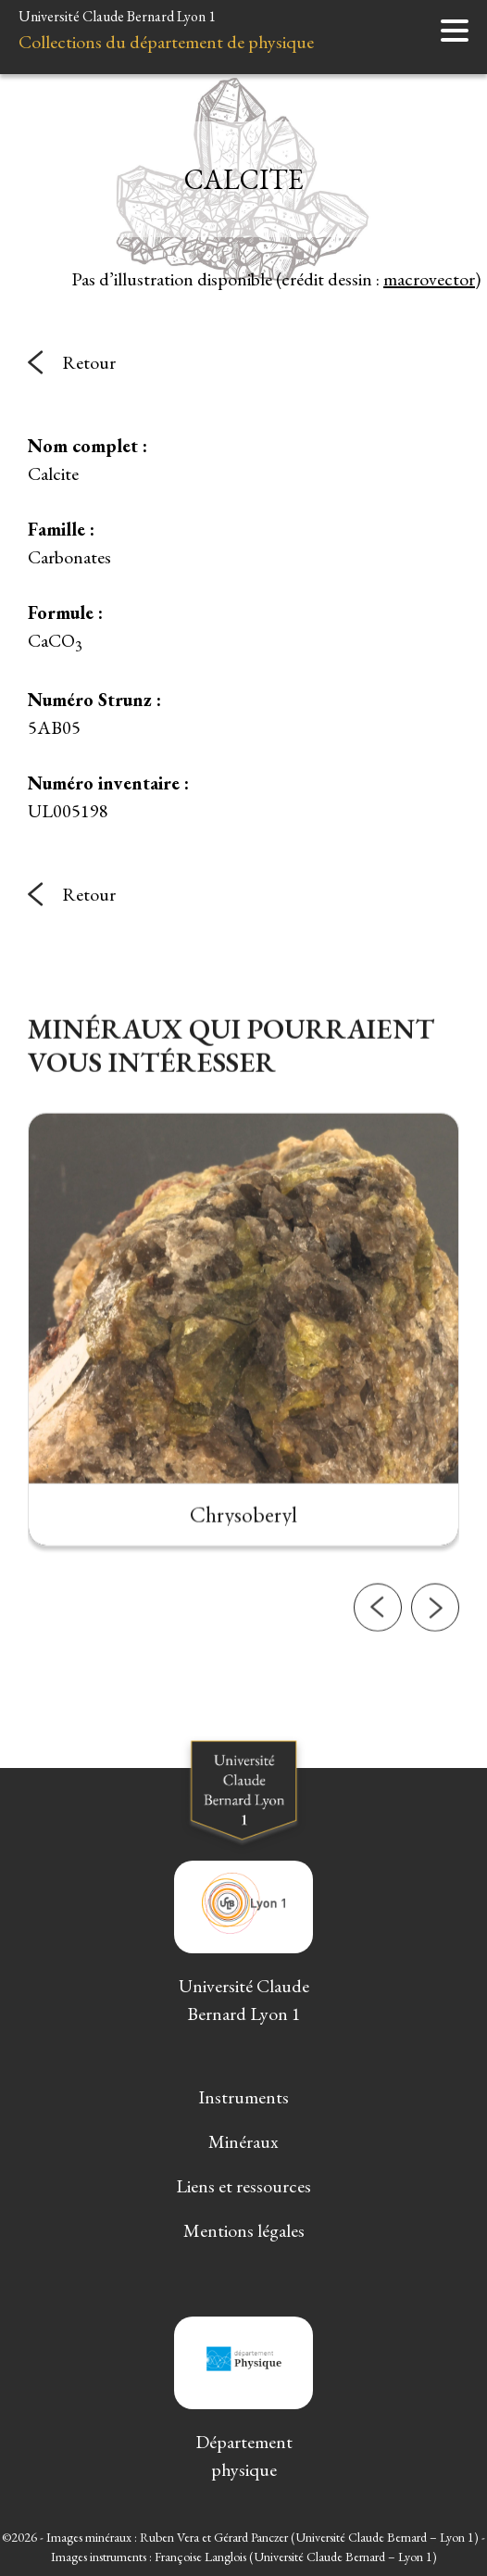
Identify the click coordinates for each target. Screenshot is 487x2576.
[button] (378, 1685)
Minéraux (243, 2141)
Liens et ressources (243, 2186)
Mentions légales (244, 2230)
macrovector (429, 279)
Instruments (243, 2097)
